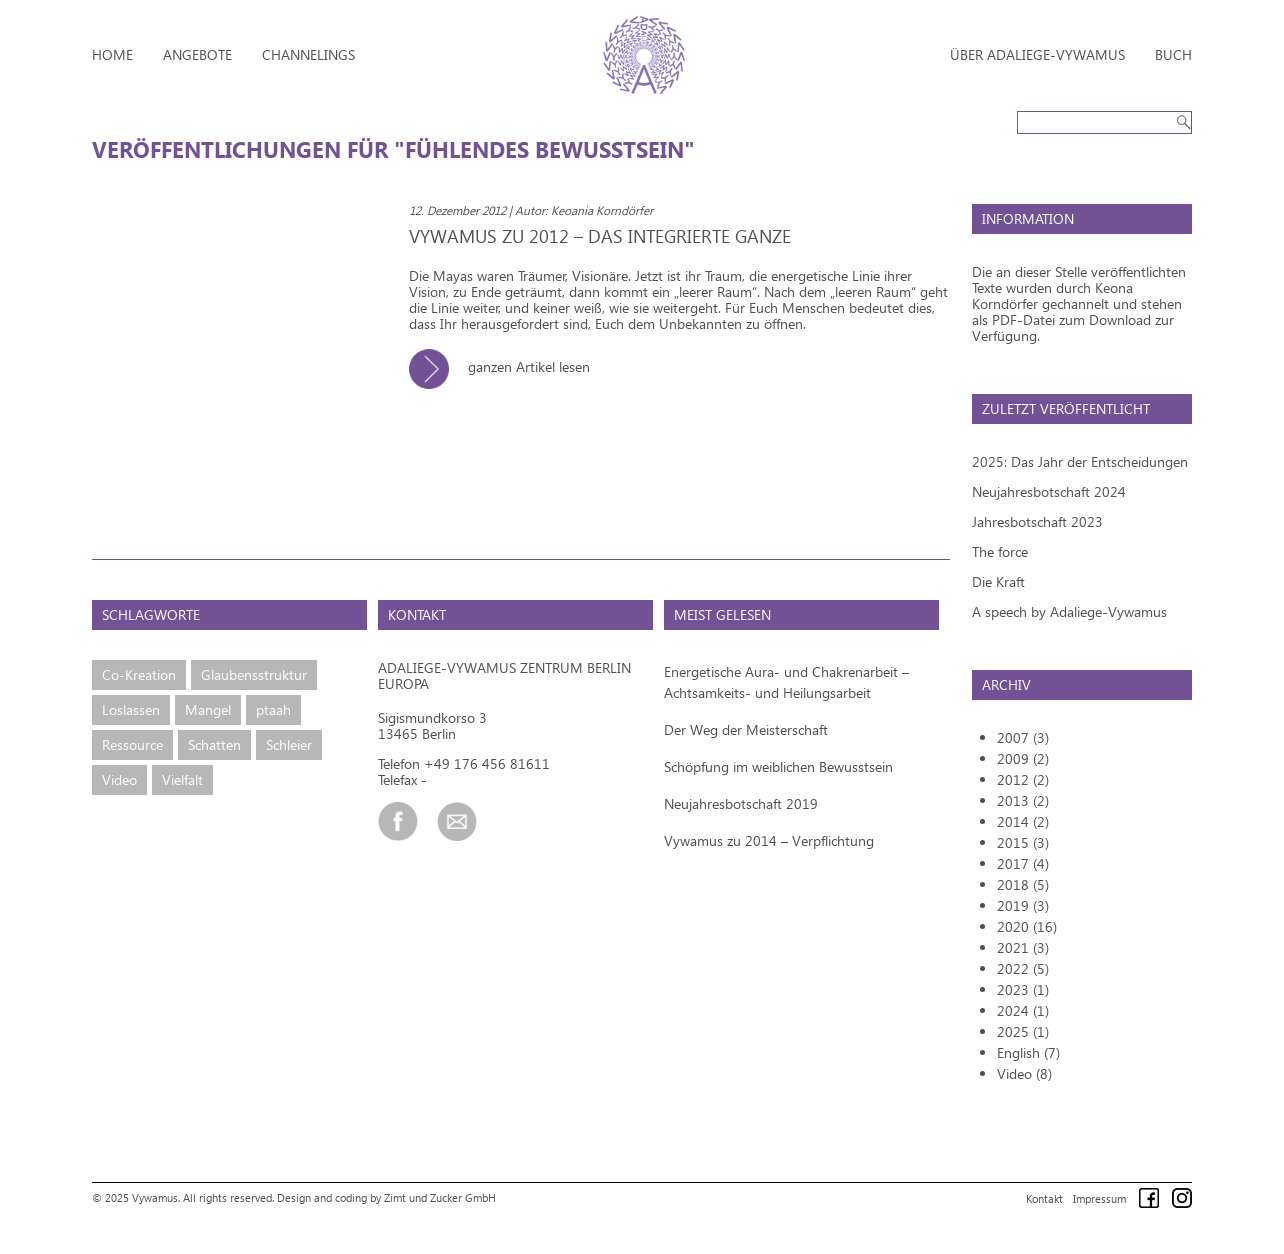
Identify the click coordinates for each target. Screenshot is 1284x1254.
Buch (1173, 54)
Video (119, 779)
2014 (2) (1023, 821)
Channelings (308, 54)
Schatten (214, 744)
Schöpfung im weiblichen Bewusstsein (778, 766)
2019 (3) (1023, 905)
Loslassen (131, 709)
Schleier (289, 744)
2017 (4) (1023, 863)
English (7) (1028, 1052)
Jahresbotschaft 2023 (1037, 521)
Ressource (132, 744)
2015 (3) (1023, 842)
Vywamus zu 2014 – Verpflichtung (769, 840)
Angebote (197, 54)
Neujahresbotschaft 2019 (741, 803)
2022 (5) (1023, 968)
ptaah (273, 709)
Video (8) (1024, 1073)
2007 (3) (1023, 737)
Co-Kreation (139, 674)
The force (1000, 551)
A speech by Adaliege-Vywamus (1069, 611)
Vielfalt (182, 779)
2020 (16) (1027, 926)
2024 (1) (1023, 1010)
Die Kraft (998, 581)
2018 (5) (1023, 884)
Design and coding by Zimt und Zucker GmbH (386, 1197)
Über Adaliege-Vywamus (1037, 54)
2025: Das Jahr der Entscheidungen (1080, 461)
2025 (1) (1023, 1031)
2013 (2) (1023, 800)
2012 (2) (1023, 779)
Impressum (1099, 1198)
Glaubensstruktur (254, 674)
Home (112, 54)
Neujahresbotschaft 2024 (1049, 491)
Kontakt (1044, 1198)
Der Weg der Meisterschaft (746, 729)
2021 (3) (1023, 947)
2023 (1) (1023, 989)
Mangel (208, 709)
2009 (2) (1023, 758)
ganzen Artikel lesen (507, 366)
